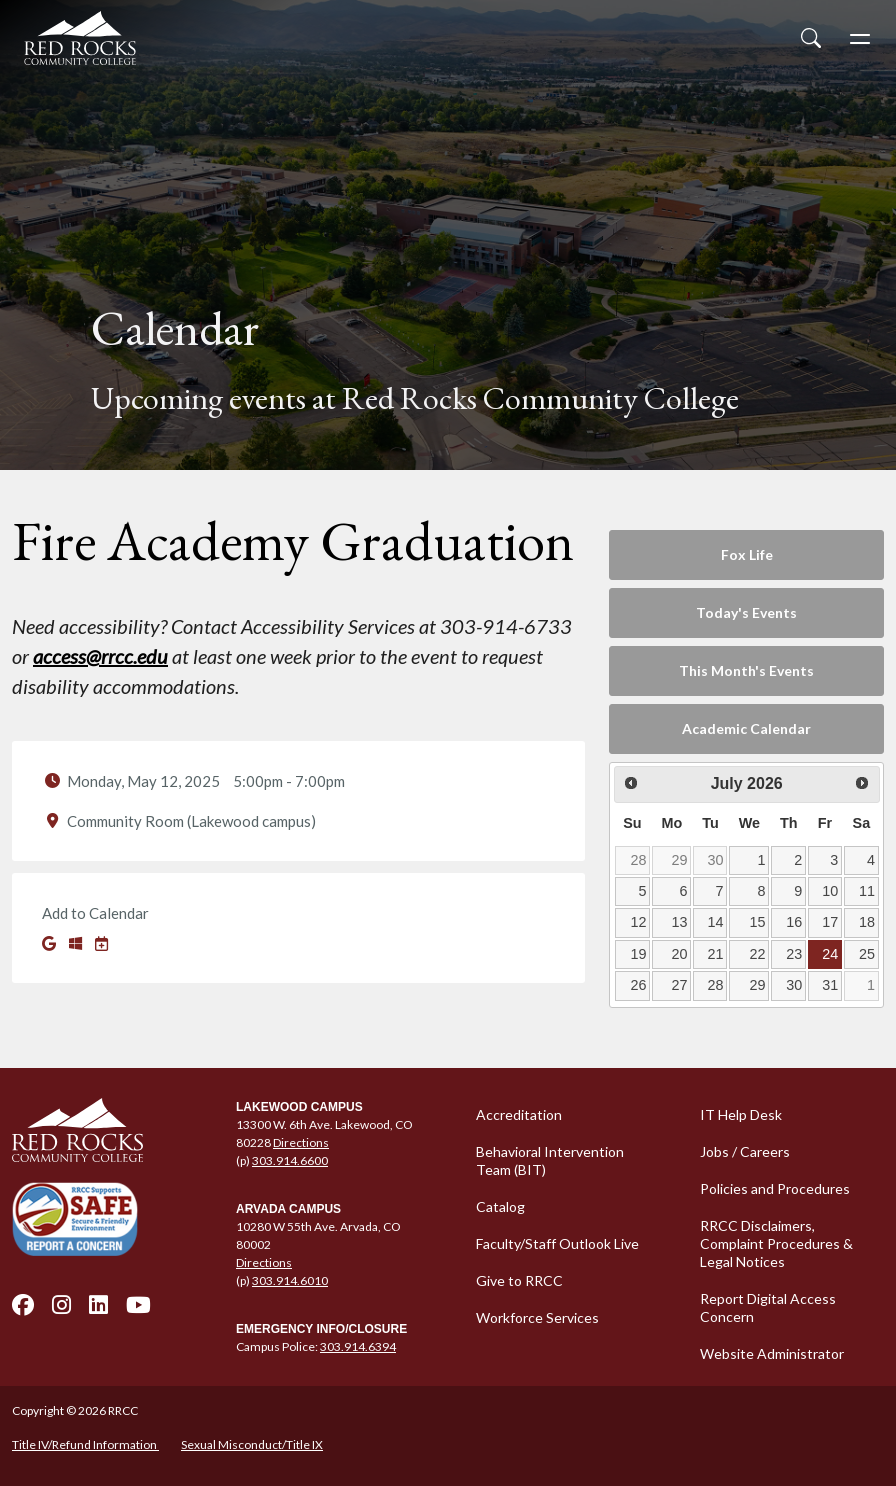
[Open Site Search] (811, 38)
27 (680, 985)
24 (830, 954)
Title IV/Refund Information (85, 1444)
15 (757, 922)
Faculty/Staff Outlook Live (557, 1243)
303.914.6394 (358, 1346)
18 (867, 922)
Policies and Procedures (775, 1188)
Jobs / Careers (745, 1151)
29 (680, 860)
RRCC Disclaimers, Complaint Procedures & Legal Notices (776, 1243)
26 (638, 985)
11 (867, 891)
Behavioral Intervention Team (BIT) (550, 1160)
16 (794, 922)
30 (716, 860)
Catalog (500, 1206)
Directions (301, 1142)
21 (716, 954)
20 (680, 954)
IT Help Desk (741, 1114)
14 (716, 922)
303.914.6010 (290, 1280)
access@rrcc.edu (100, 656)
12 (638, 922)
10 (830, 891)
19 (638, 954)
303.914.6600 (290, 1160)
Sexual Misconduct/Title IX (252, 1444)
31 (830, 985)
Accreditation (519, 1114)
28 (638, 860)
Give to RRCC (519, 1280)
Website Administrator (772, 1353)
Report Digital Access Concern (768, 1307)
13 (680, 922)
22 (757, 954)
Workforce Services (537, 1317)
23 (794, 954)
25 (867, 954)
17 (830, 922)
